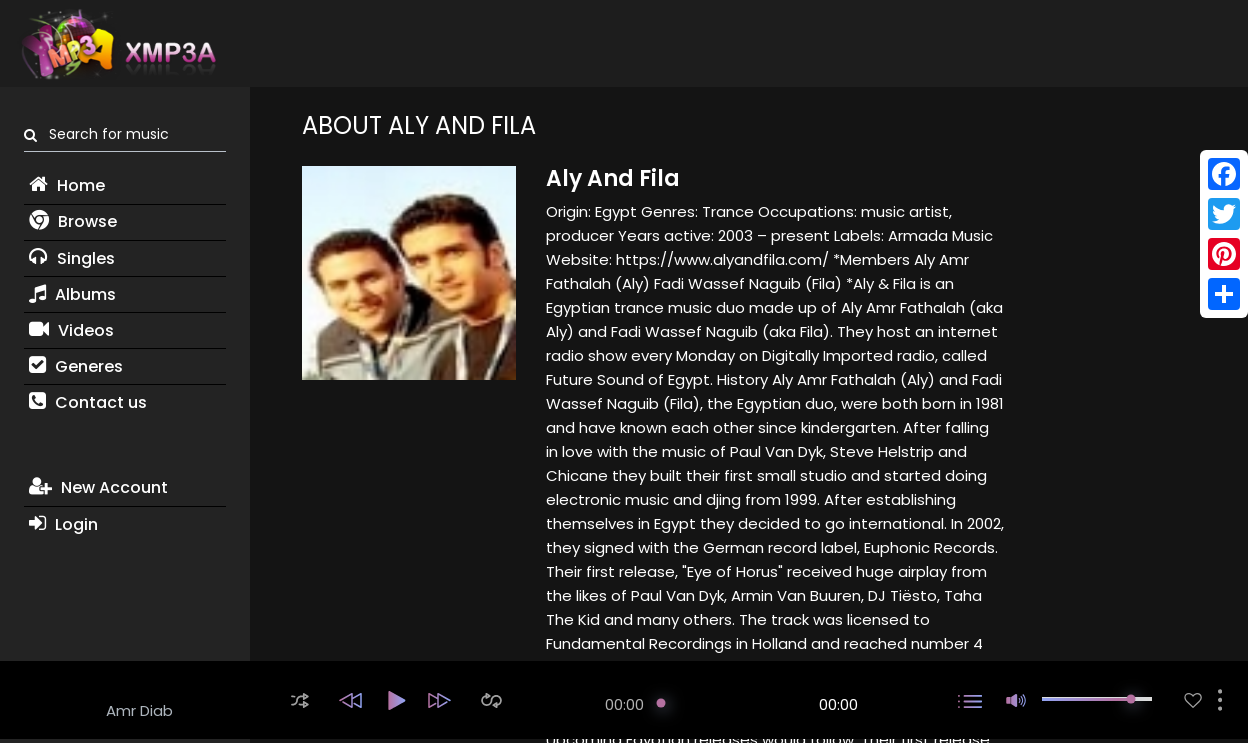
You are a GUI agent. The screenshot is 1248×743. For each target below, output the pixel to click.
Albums (72, 294)
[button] (300, 700)
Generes (76, 366)
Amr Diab (139, 710)
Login (63, 524)
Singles (72, 258)
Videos (71, 330)
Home (67, 185)
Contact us (88, 402)
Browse (73, 221)
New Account (98, 487)
